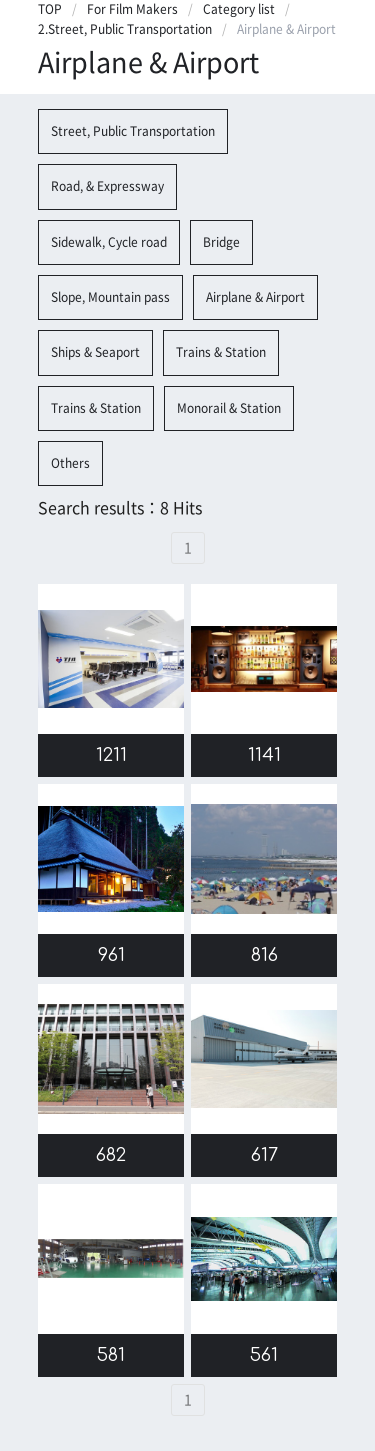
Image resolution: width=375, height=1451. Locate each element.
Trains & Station (221, 352)
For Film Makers (132, 9)
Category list (239, 9)
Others (70, 463)
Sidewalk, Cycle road (109, 242)
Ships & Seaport (95, 352)
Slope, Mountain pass (110, 297)
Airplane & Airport (255, 297)
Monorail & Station (229, 408)
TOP (50, 9)
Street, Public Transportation (133, 131)
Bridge (221, 242)
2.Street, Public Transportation (125, 29)
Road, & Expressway (107, 186)
